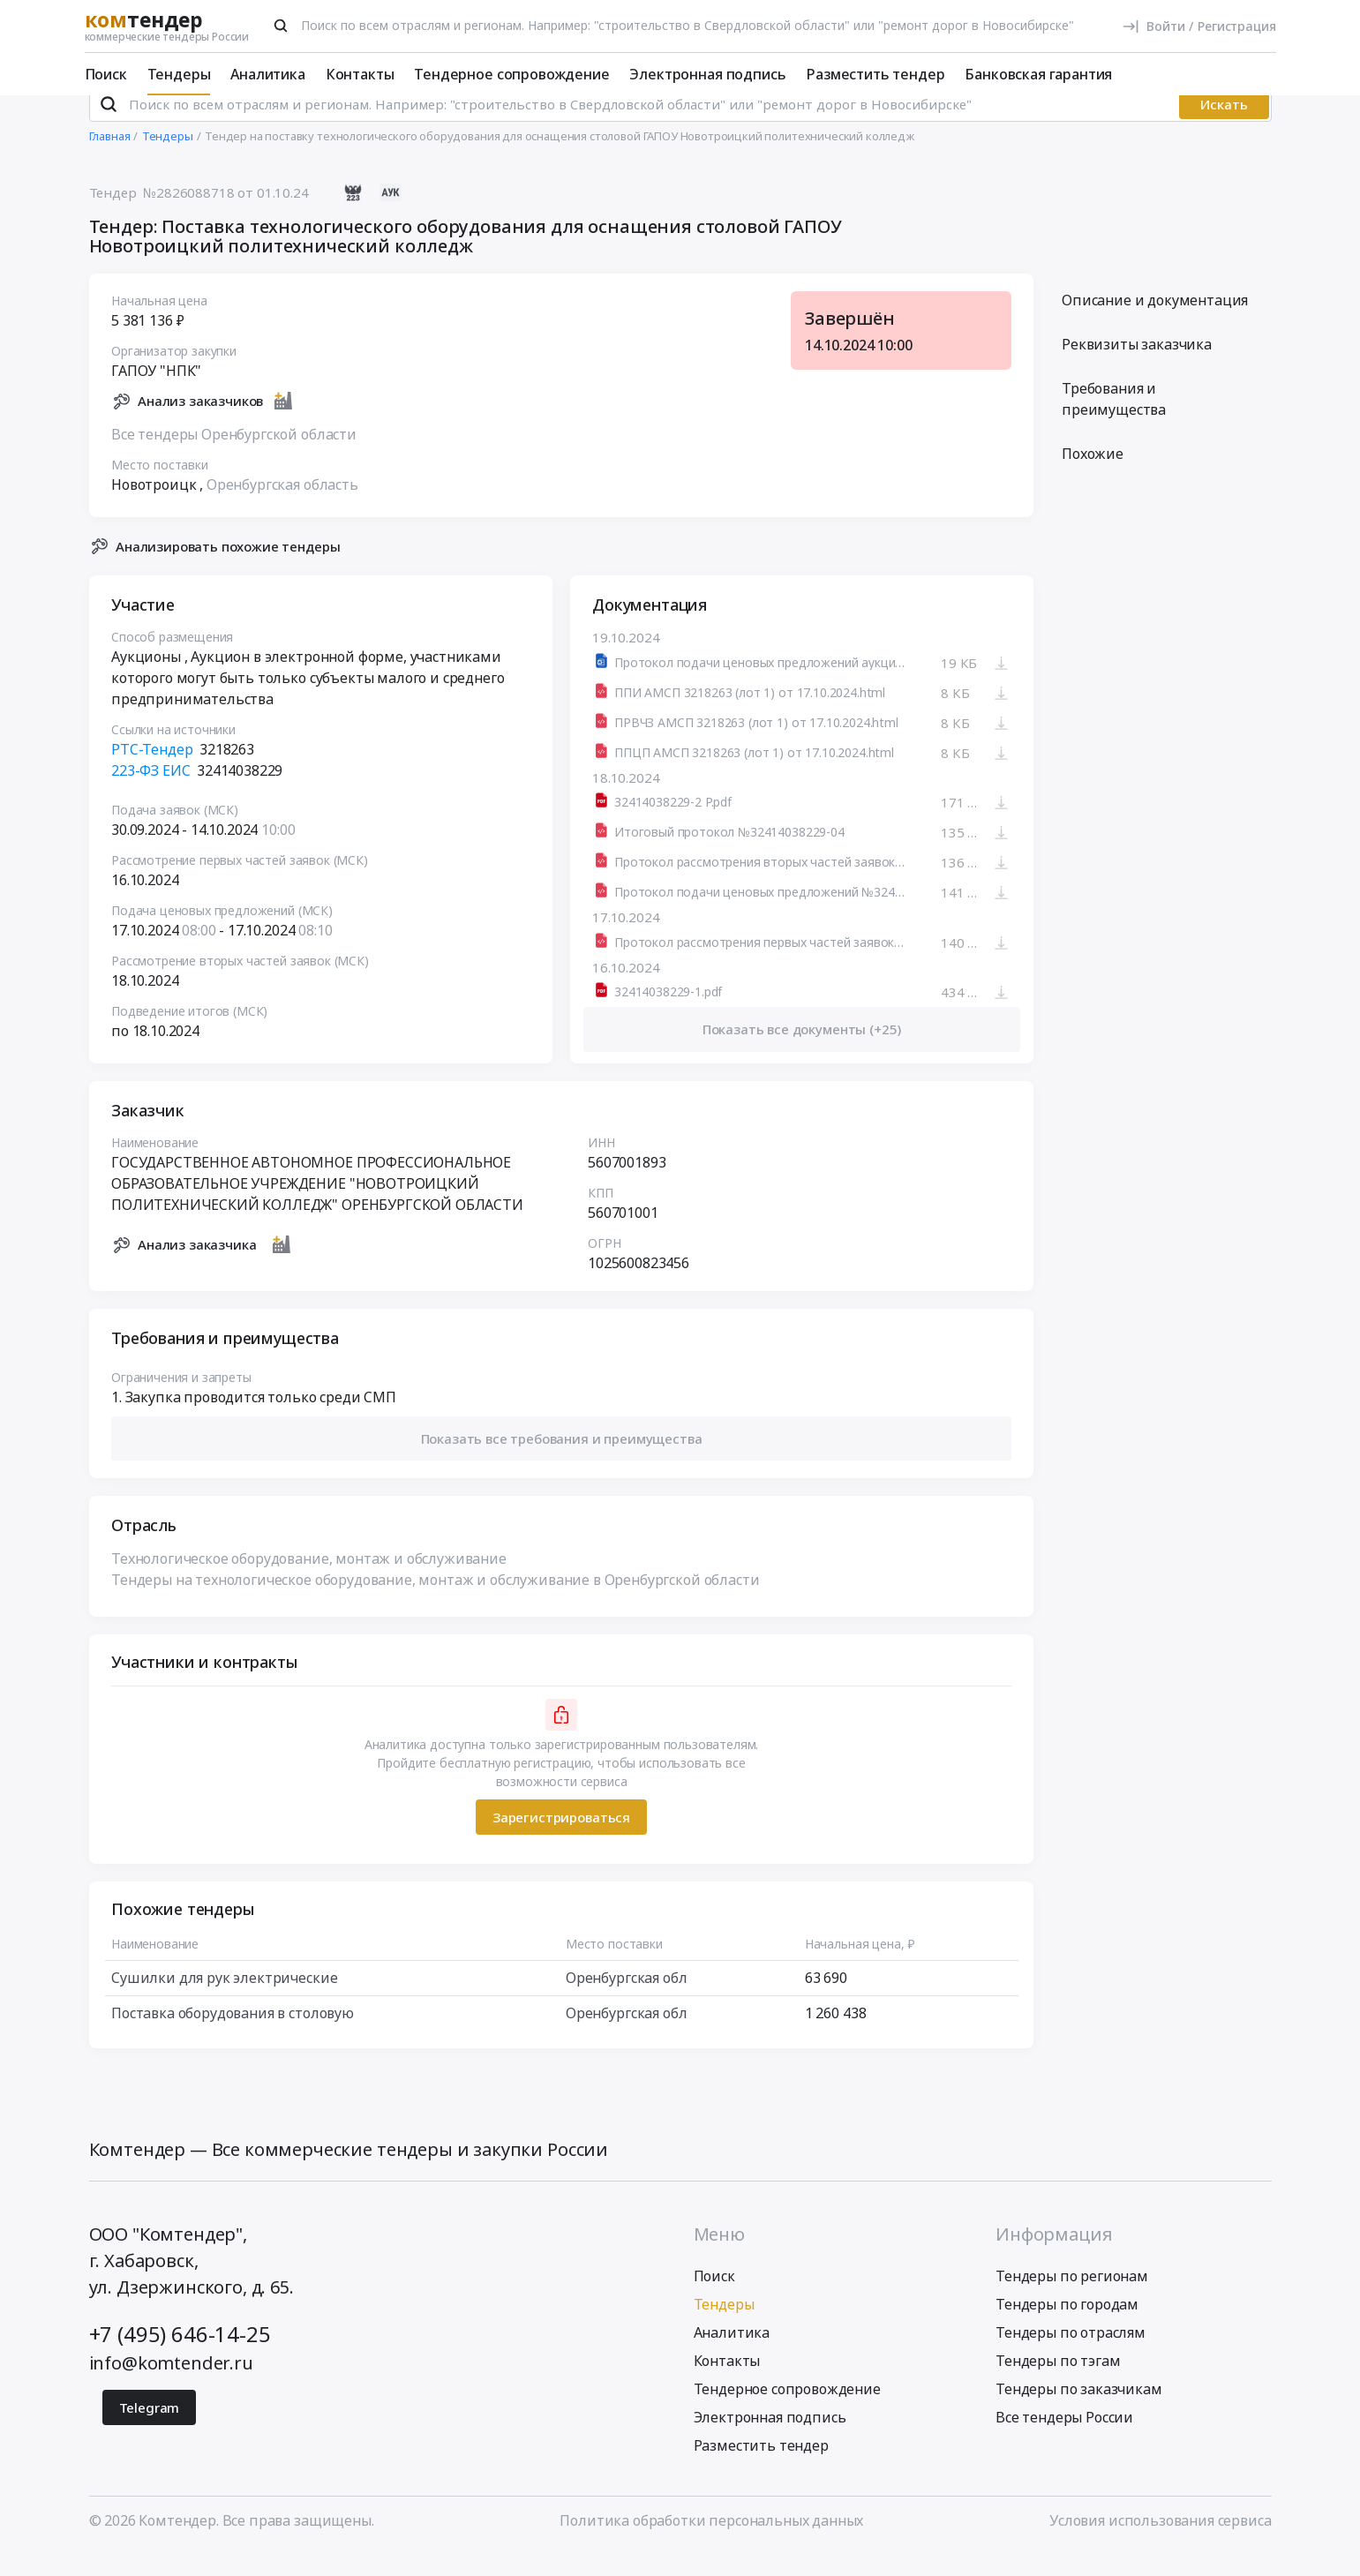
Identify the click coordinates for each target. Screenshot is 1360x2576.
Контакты (360, 74)
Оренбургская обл (625, 2001)
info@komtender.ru (171, 2386)
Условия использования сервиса (1160, 2543)
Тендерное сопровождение (511, 74)
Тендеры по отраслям (1071, 2355)
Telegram (149, 2430)
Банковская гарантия (1038, 74)
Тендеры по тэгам (1058, 2383)
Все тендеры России (1064, 2440)
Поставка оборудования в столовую (232, 2037)
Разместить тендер (875, 74)
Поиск (106, 74)
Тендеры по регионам (1072, 2299)
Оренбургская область (281, 507)
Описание (1155, 324)
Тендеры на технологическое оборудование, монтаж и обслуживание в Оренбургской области (435, 1603)
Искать (1224, 128)
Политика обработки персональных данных (711, 2543)
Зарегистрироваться (560, 1840)
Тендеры (179, 74)
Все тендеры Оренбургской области (234, 457)
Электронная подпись (707, 74)
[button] (561, 1461)
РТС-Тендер (151, 773)
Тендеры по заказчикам (1079, 2412)
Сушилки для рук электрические (224, 2001)
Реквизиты (1137, 368)
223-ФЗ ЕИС (150, 794)
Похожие (1092, 477)
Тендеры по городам (1067, 2327)
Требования (1114, 422)
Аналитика (267, 74)
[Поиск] (280, 25)
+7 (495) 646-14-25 (180, 2356)
